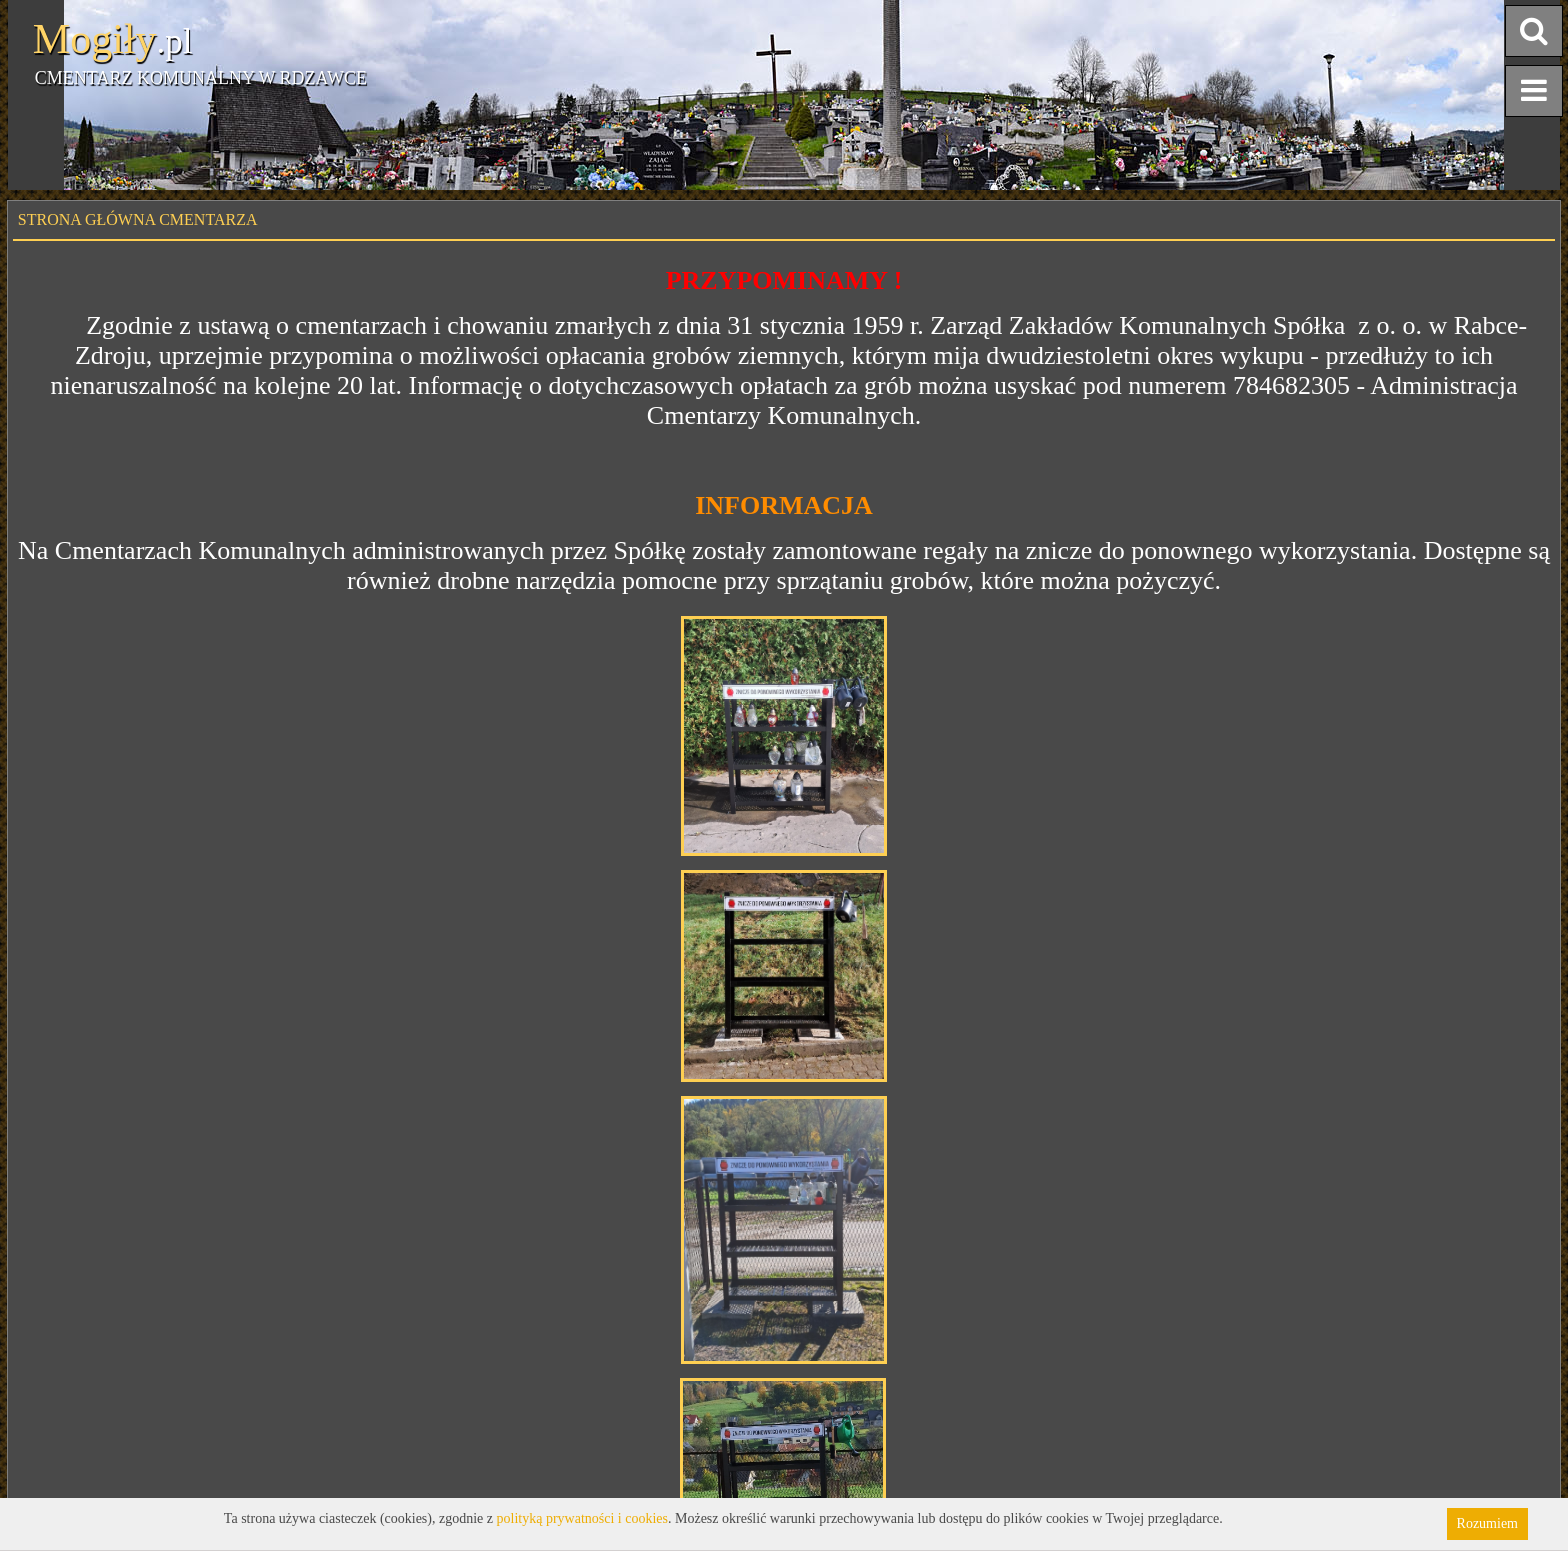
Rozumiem (1487, 1523)
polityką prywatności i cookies (582, 1518)
